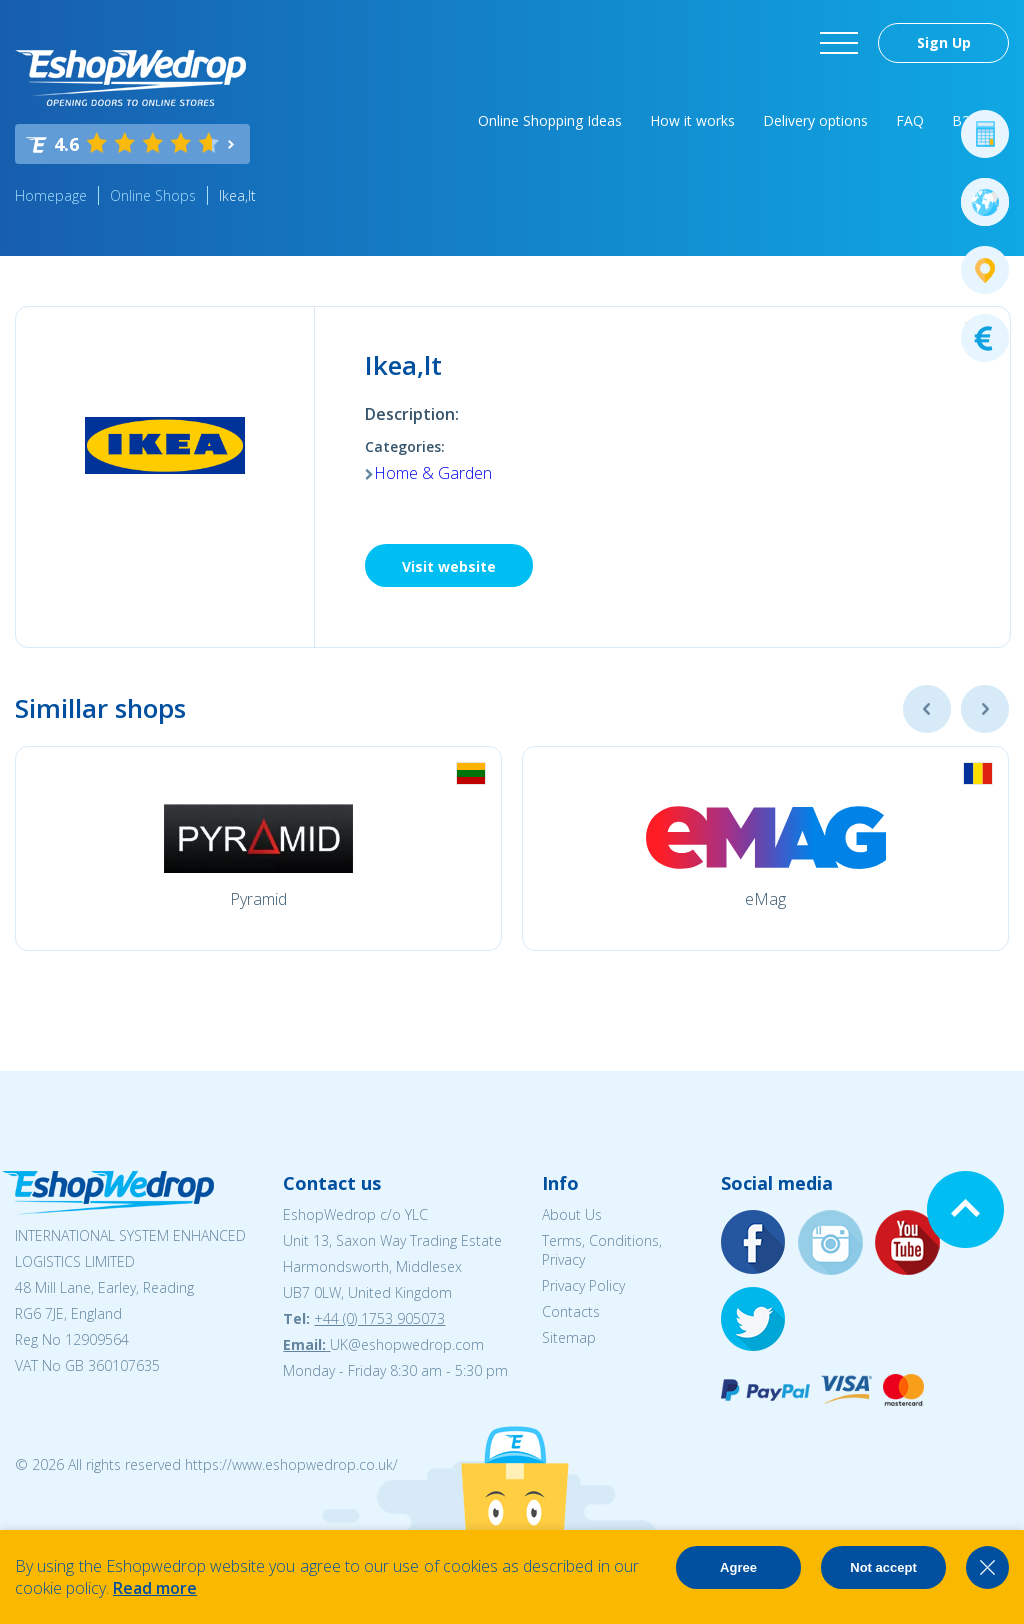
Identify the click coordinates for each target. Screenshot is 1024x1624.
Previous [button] (927, 709)
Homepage (51, 195)
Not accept (883, 1567)
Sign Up (944, 42)
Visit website (449, 566)
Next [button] (985, 709)
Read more (155, 1588)
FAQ (910, 120)
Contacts (571, 1311)
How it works (692, 120)
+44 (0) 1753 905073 (379, 1318)
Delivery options (815, 120)
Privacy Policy (583, 1285)
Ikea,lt (237, 195)
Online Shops (153, 195)
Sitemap (569, 1337)
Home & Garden (433, 473)
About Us (572, 1214)
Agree (738, 1567)
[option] (258, 848)
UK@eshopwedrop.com (407, 1344)
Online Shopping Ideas (550, 120)
